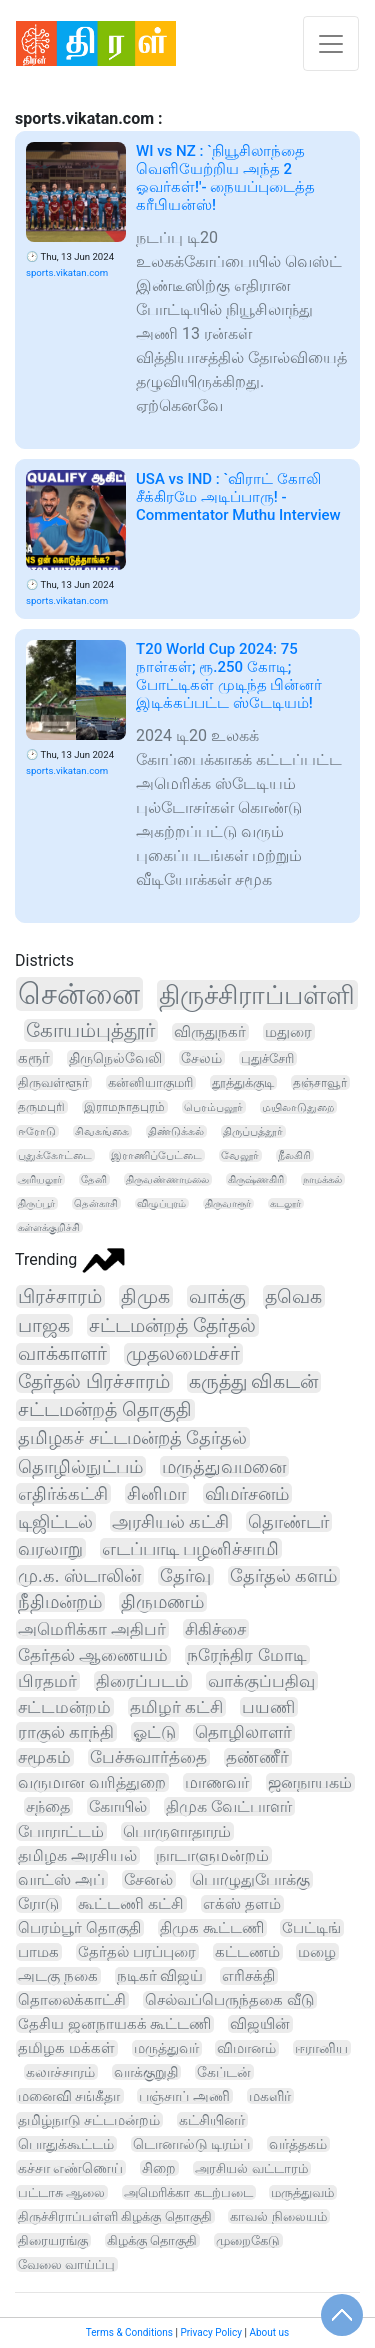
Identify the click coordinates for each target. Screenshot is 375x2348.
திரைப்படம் (142, 1681)
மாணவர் (217, 1782)
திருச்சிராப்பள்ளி (257, 995)
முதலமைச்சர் (183, 1354)
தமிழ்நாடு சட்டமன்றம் (89, 2120)
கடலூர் (285, 1203)
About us (269, 2332)
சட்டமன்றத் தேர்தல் (172, 1325)
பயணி (268, 1707)
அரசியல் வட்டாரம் (251, 2168)
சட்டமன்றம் (64, 1707)
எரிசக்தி (248, 1976)
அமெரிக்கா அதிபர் (92, 1629)
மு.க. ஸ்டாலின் (79, 1575)
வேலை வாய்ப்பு (66, 2264)
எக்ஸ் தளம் (242, 1904)
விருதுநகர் (210, 1032)
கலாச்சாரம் (60, 2072)
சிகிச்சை (215, 1629)
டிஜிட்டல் (55, 1521)
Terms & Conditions (129, 2332)
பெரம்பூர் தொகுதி (79, 1928)
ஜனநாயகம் (310, 1782)
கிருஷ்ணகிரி (256, 1179)
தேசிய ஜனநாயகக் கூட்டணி (114, 2024)
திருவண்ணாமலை (167, 1179)
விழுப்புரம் (161, 1203)
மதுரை (288, 1032)
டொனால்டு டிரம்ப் (191, 2144)
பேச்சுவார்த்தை (148, 1757)
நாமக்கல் (322, 1179)
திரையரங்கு (53, 2240)
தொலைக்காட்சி (72, 2000)
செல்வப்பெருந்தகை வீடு (229, 2000)
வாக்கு (217, 1296)
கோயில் (118, 1806)
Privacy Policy (211, 2332)
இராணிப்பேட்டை (156, 1155)
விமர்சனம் (247, 1493)
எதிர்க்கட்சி (63, 1493)
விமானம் (246, 2048)
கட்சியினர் (212, 2120)
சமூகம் (44, 1757)
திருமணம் (162, 1602)
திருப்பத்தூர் (253, 1131)
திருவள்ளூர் (53, 1082)
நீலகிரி (294, 1155)
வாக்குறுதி (146, 2072)
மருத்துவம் (302, 2192)
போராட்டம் (61, 1831)
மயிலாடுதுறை (298, 1107)
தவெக (293, 1296)
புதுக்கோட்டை (55, 1155)
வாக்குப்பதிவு (261, 1681)
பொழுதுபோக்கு (251, 1879)
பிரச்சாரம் (60, 1296)
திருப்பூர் (36, 1203)
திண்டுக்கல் (176, 1131)
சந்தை (48, 1806)
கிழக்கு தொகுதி (152, 2240)
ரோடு (38, 1904)
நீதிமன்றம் (60, 1602)
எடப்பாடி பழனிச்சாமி (190, 1548)
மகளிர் (270, 2096)
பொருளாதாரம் (177, 1831)
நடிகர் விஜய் (160, 1976)
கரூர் (34, 1058)
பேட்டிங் (311, 1928)
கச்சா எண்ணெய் (70, 2168)
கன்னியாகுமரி (150, 1082)
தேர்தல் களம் (283, 1576)
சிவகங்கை (102, 1131)
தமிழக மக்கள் (66, 2048)
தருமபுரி (41, 1107)
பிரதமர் (47, 1681)
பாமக (38, 1952)
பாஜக (44, 1325)
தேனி (94, 1179)
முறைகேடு (248, 2240)
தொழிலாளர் (243, 1732)
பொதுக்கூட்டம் (66, 2144)
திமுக (145, 1296)
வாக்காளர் (62, 1354)
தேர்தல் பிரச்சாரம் (94, 1382)
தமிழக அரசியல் (77, 1855)
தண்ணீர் (257, 1757)
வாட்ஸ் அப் (61, 1879)
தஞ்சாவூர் (320, 1082)
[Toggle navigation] (331, 43)
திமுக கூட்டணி (212, 1928)
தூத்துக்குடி (243, 1082)
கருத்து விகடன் (254, 1382)
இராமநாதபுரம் (124, 1107)
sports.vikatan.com (67, 272)
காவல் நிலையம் (278, 2216)
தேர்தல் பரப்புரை (137, 1952)
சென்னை (79, 994)
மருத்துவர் (166, 2048)
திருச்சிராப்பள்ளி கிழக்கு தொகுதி (115, 2216)
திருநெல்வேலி (115, 1058)
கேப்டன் (224, 2072)
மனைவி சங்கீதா (69, 2096)
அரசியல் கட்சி (170, 1521)
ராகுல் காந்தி (66, 1732)
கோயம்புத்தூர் (90, 1030)
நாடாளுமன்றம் (212, 1855)
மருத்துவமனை (224, 1466)
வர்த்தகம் (298, 2144)
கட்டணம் (247, 1952)
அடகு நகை (58, 1976)
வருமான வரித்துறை (92, 1782)
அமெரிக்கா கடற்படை (188, 2192)
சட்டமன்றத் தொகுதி (105, 1410)
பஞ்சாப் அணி (184, 2096)
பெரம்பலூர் (213, 1107)
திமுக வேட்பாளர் (229, 1806)
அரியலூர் (40, 1179)
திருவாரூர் (228, 1203)
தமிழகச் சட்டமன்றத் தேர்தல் (132, 1438)
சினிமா (156, 1493)
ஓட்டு (154, 1732)
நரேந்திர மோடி (246, 1655)
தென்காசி (96, 1203)
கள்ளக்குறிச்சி (49, 1227)
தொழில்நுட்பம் (80, 1466)
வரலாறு (50, 1548)
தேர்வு (185, 1576)
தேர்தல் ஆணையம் (93, 1655)
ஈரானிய (321, 2048)
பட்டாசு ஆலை (61, 2192)
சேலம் (201, 1058)
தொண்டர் (288, 1521)
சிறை (159, 2168)
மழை (317, 1952)
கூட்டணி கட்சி (131, 1904)
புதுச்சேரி (267, 1058)
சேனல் (148, 1879)
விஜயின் (260, 2024)
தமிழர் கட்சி (176, 1707)
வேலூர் (240, 1155)
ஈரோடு (37, 1131)
